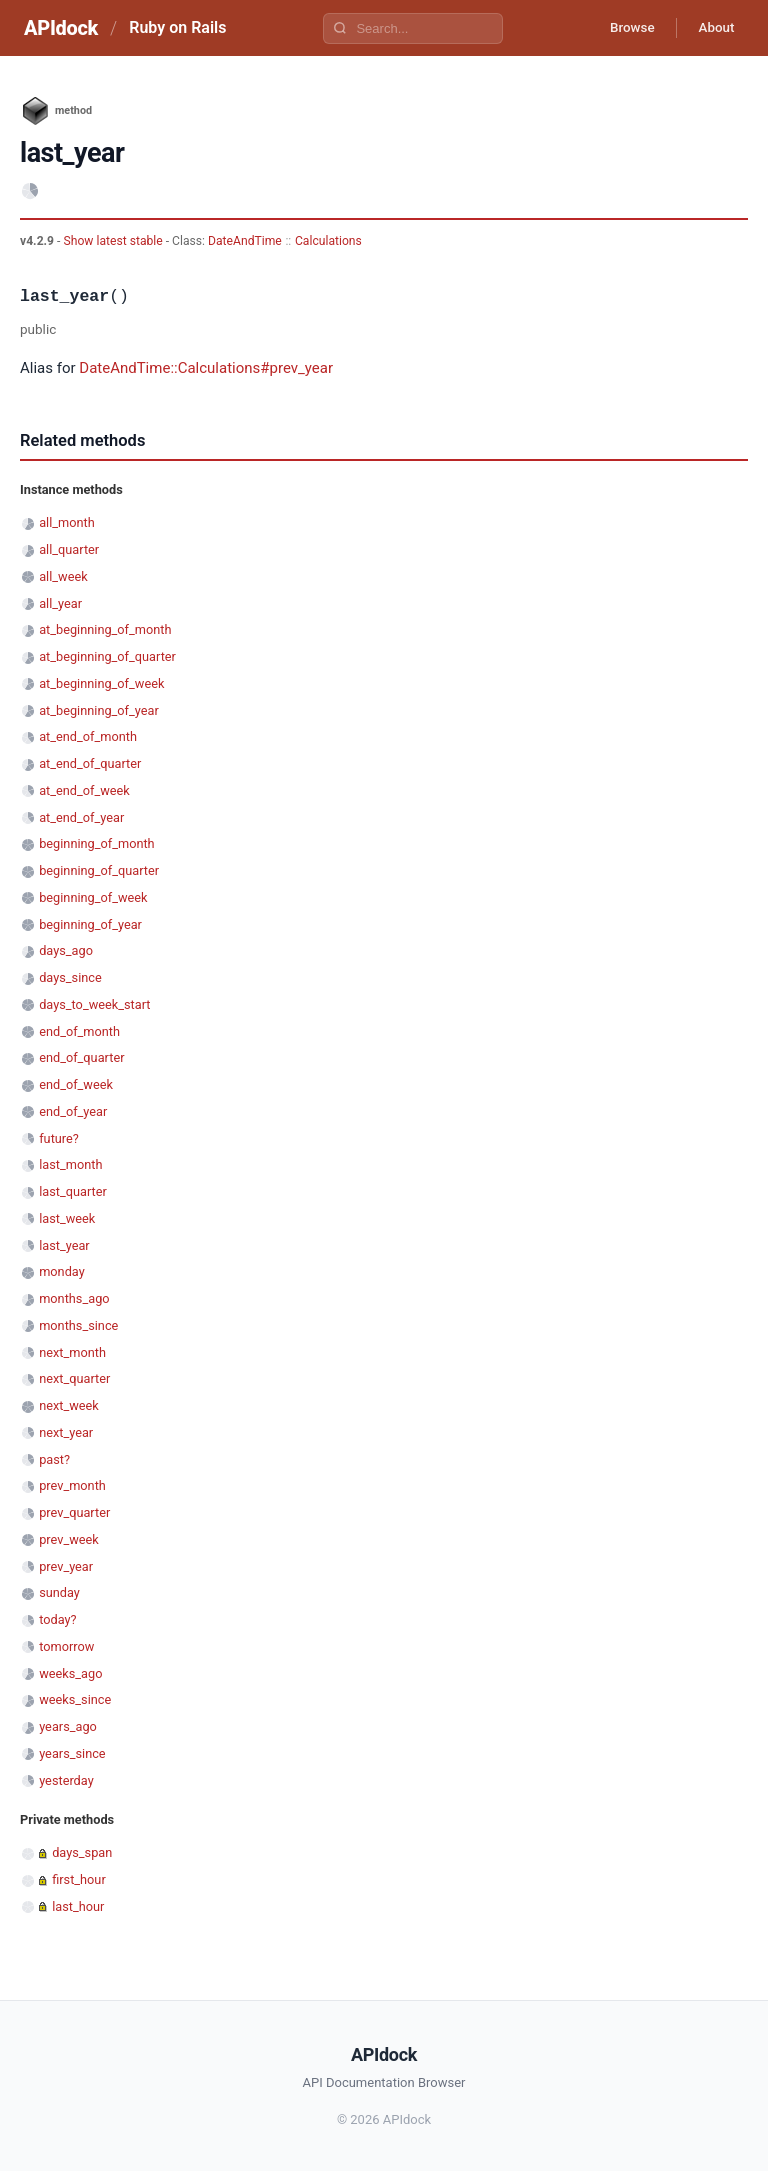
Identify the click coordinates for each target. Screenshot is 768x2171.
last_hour (78, 1906)
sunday (59, 1592)
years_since (72, 1753)
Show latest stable (114, 241)
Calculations (328, 241)
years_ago (68, 1726)
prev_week (69, 1539)
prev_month (72, 1485)
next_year (66, 1432)
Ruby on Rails (177, 27)
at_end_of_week (84, 790)
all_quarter (69, 549)
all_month (67, 522)
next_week (69, 1405)
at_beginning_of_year (99, 710)
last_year (64, 1245)
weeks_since (75, 1699)
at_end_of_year (81, 817)
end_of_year (73, 1111)
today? (57, 1619)
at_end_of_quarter (90, 763)
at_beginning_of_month (105, 629)
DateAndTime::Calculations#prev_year (206, 368)
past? (54, 1459)
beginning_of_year (90, 924)
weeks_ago (70, 1673)
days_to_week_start (94, 1004)
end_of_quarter (81, 1057)
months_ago (74, 1298)
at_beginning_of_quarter (107, 656)
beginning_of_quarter (99, 870)
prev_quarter (74, 1512)
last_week (67, 1218)
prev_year (66, 1566)
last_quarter (73, 1191)
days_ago (66, 950)
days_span (82, 1852)
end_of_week (76, 1084)
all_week (63, 576)
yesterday (66, 1780)
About (713, 28)
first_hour (79, 1879)
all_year (60, 603)
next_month (72, 1352)
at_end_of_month (88, 736)
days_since (70, 977)
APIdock (61, 28)
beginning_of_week (93, 897)
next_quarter (74, 1378)
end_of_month (79, 1031)
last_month (70, 1164)
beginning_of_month (96, 843)
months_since (78, 1325)
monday (62, 1271)
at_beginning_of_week (101, 683)
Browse (622, 28)
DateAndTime (245, 241)
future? (59, 1138)
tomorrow (66, 1646)
